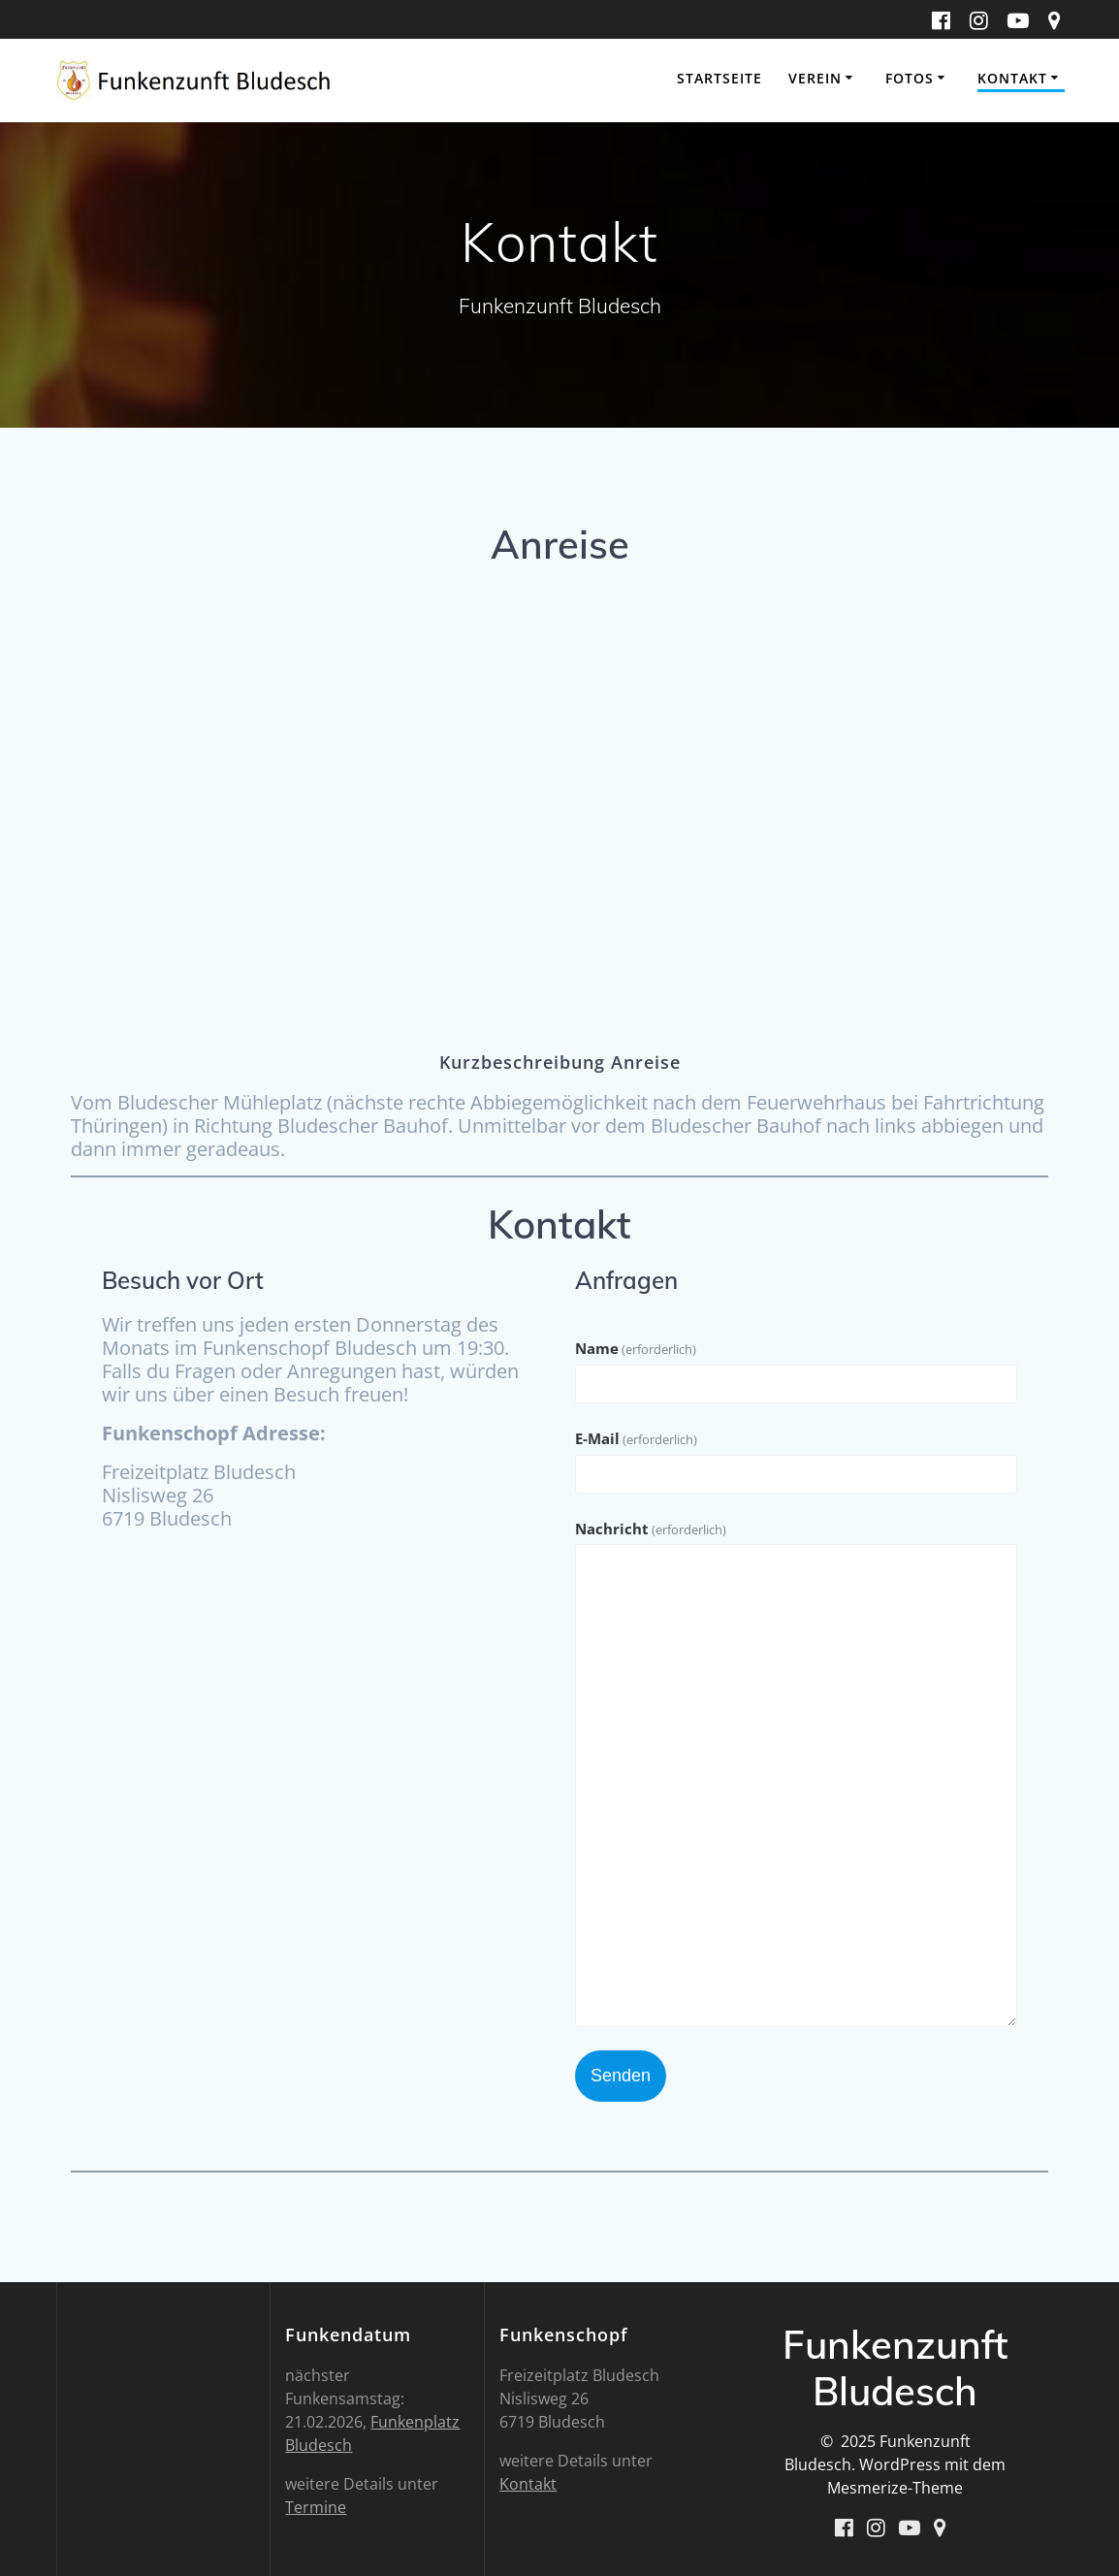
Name (635, 1348)
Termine (315, 2507)
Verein (815, 78)
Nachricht (650, 1528)
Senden (621, 2075)
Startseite (719, 78)
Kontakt (1012, 78)
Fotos (909, 78)
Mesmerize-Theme (895, 2487)
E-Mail (636, 1438)
